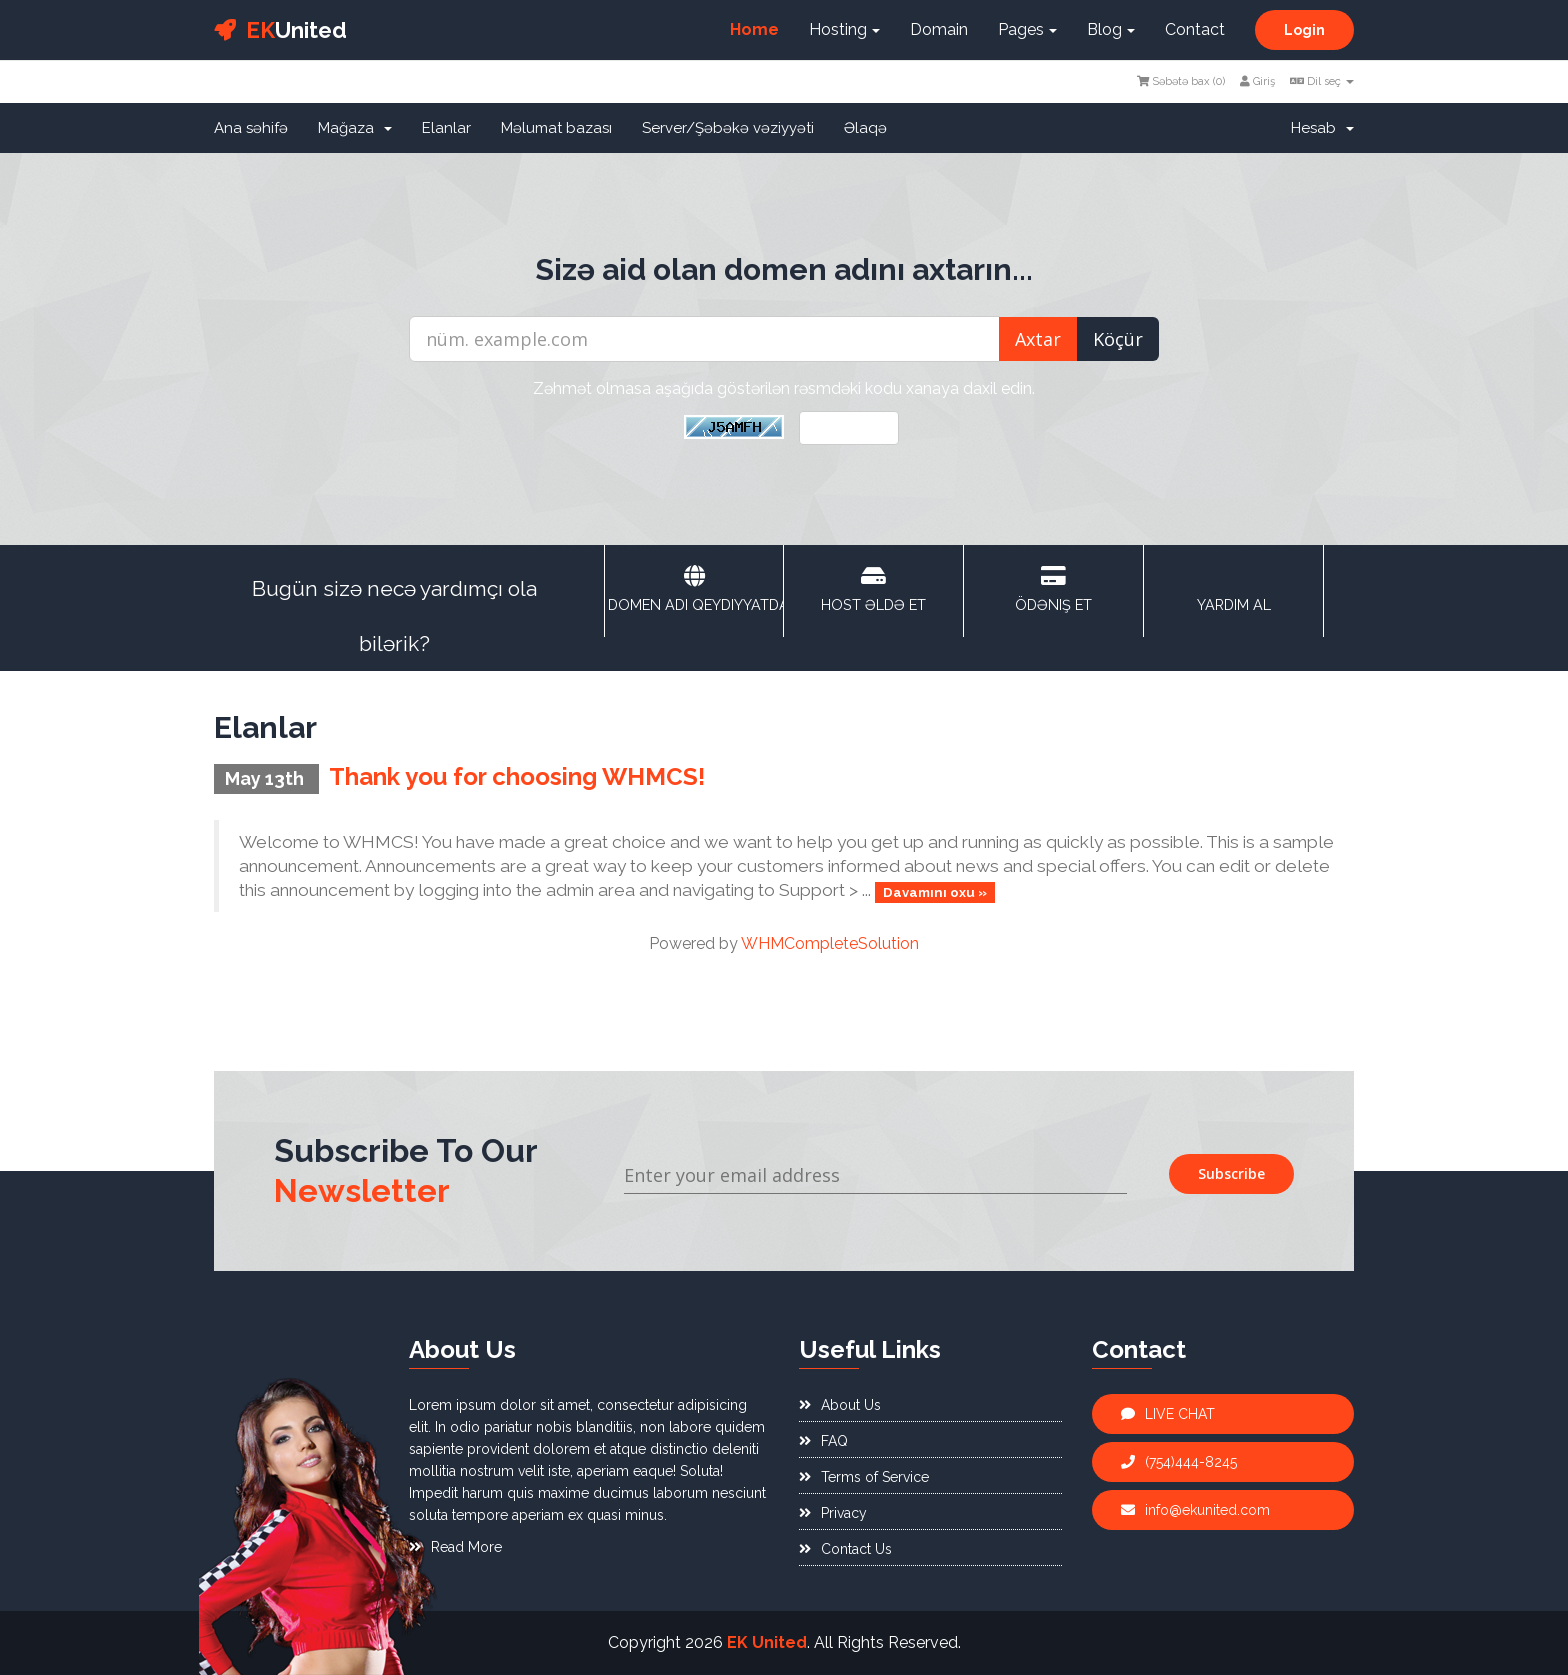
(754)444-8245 (1179, 1462)
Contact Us (845, 1549)
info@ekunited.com (1195, 1510)
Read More (455, 1547)
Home (754, 29)
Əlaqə (865, 128)
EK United (767, 1642)
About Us (840, 1405)
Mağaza (355, 128)
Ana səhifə (251, 128)
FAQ (823, 1441)
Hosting (844, 29)
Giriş (1257, 81)
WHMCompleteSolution (830, 943)
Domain (939, 29)
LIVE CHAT (1168, 1414)
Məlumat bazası (556, 128)
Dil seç (1322, 81)
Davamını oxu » (935, 891)
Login (1304, 30)
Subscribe (1231, 1173)
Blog (1111, 29)
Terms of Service (864, 1477)
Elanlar (446, 128)
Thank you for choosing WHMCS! (517, 776)
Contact (1195, 29)
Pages (1027, 29)
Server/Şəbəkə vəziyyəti (728, 128)
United (280, 30)
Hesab (1322, 128)
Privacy (833, 1513)
